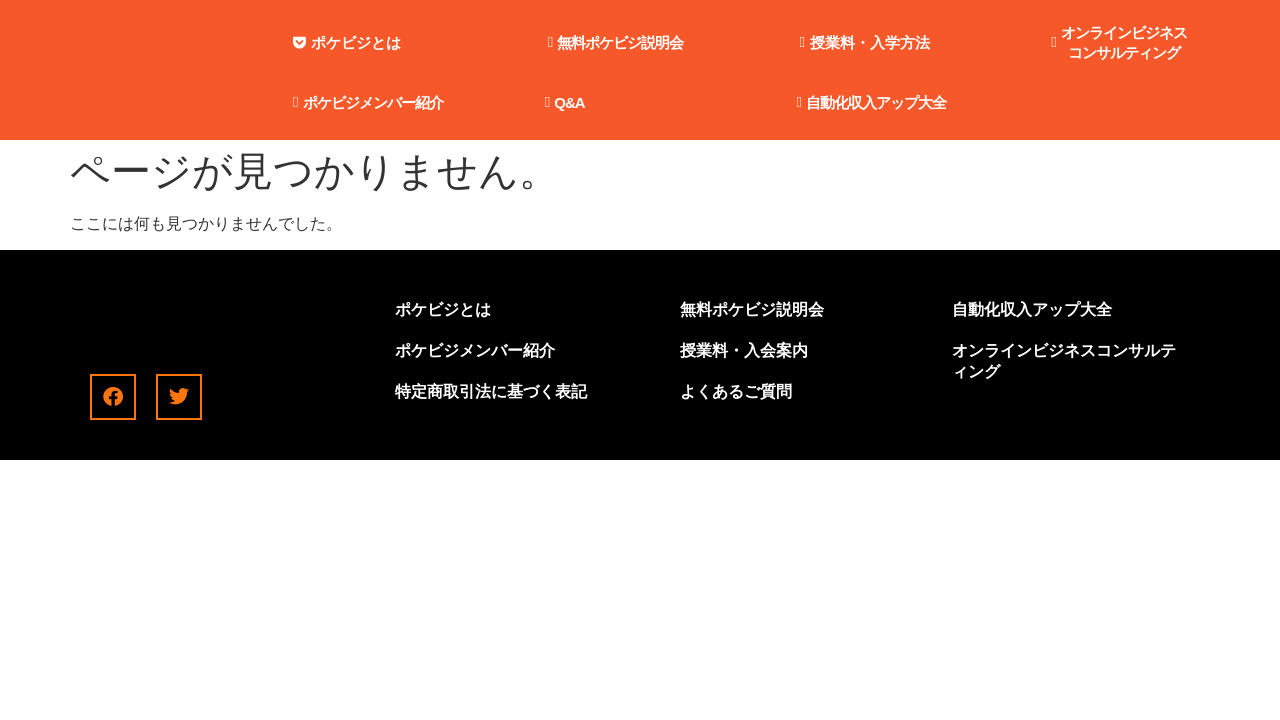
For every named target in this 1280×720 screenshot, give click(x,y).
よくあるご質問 (736, 391)
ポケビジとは (443, 309)
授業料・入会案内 (744, 350)
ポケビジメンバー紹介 (475, 350)
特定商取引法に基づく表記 (491, 391)
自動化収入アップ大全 (1032, 309)
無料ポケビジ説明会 (752, 309)
